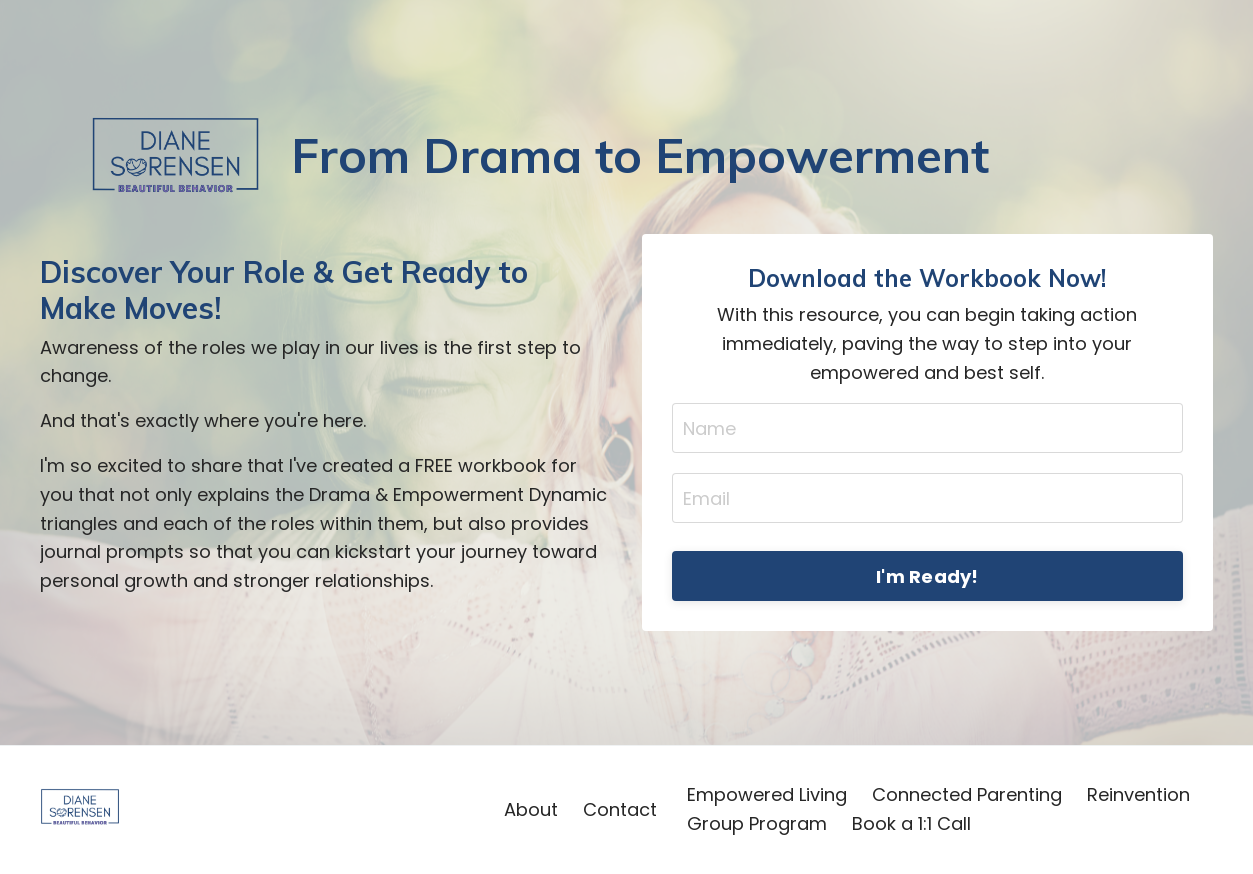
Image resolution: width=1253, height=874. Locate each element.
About (531, 809)
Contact (620, 809)
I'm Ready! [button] (927, 576)
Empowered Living (767, 794)
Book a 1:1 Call (911, 823)
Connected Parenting (967, 794)
